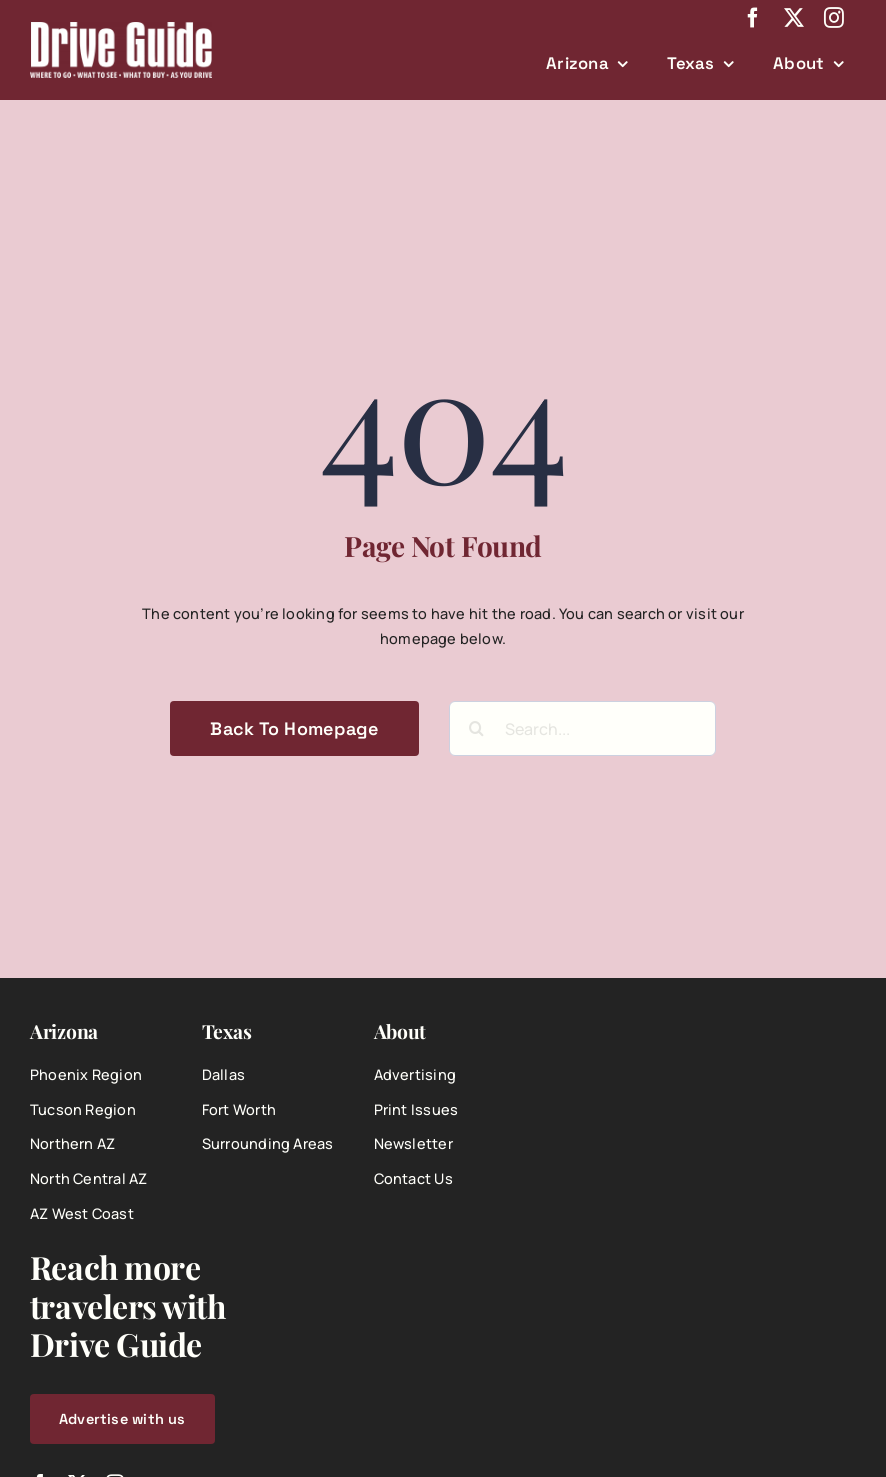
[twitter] (794, 18)
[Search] (476, 728)
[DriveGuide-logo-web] (121, 28)
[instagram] (834, 18)
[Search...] (582, 728)
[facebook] (753, 18)
